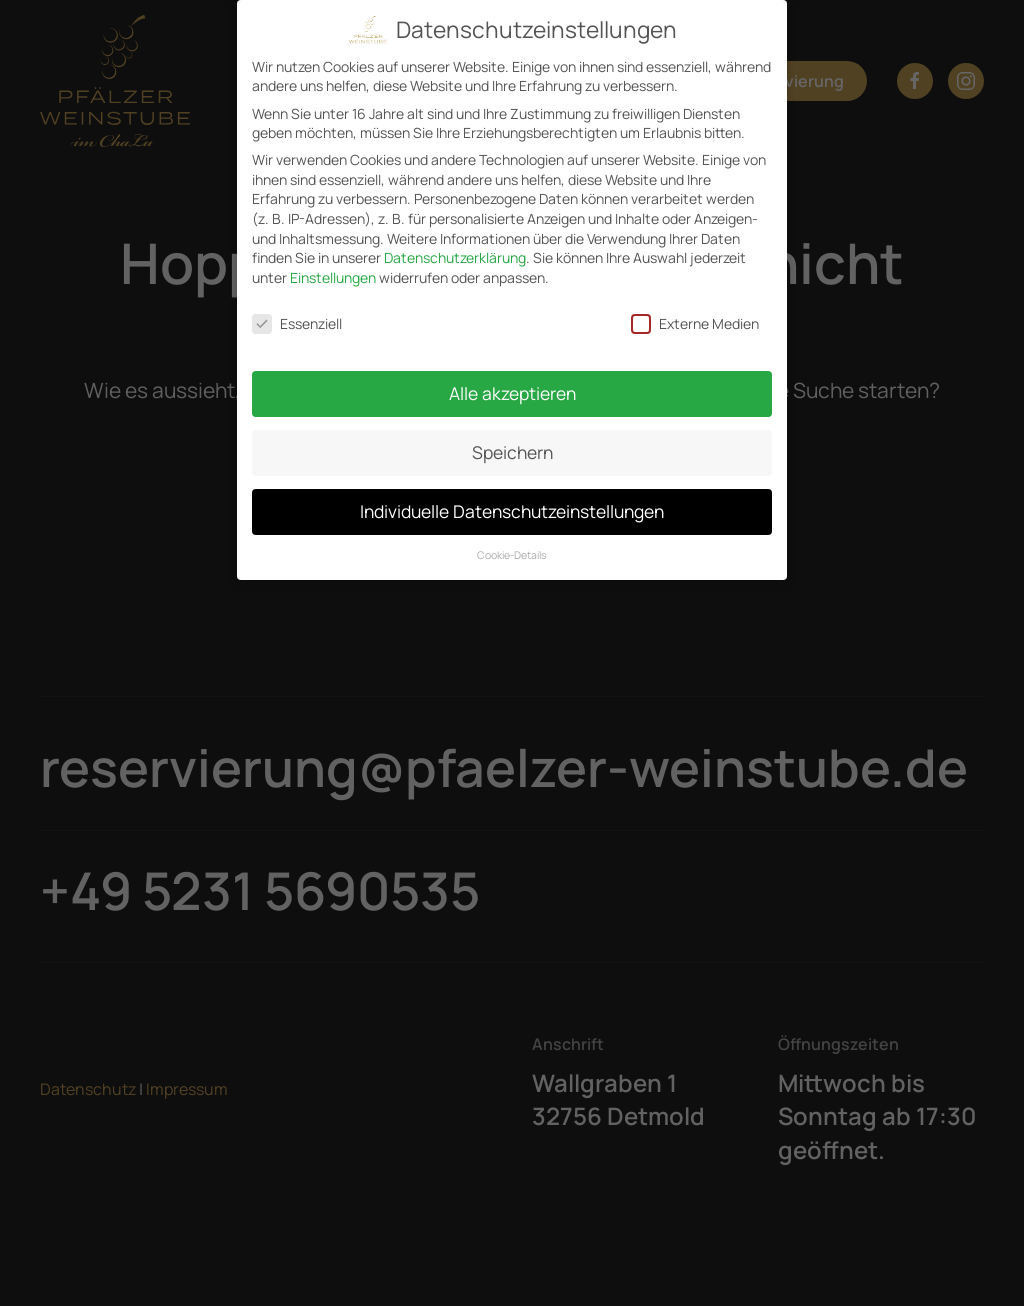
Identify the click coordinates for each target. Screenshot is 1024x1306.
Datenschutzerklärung (455, 257)
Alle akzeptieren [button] (512, 393)
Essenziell (297, 323)
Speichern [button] (512, 452)
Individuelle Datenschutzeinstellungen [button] (512, 511)
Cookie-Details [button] (512, 555)
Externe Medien (695, 323)
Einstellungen (333, 277)
